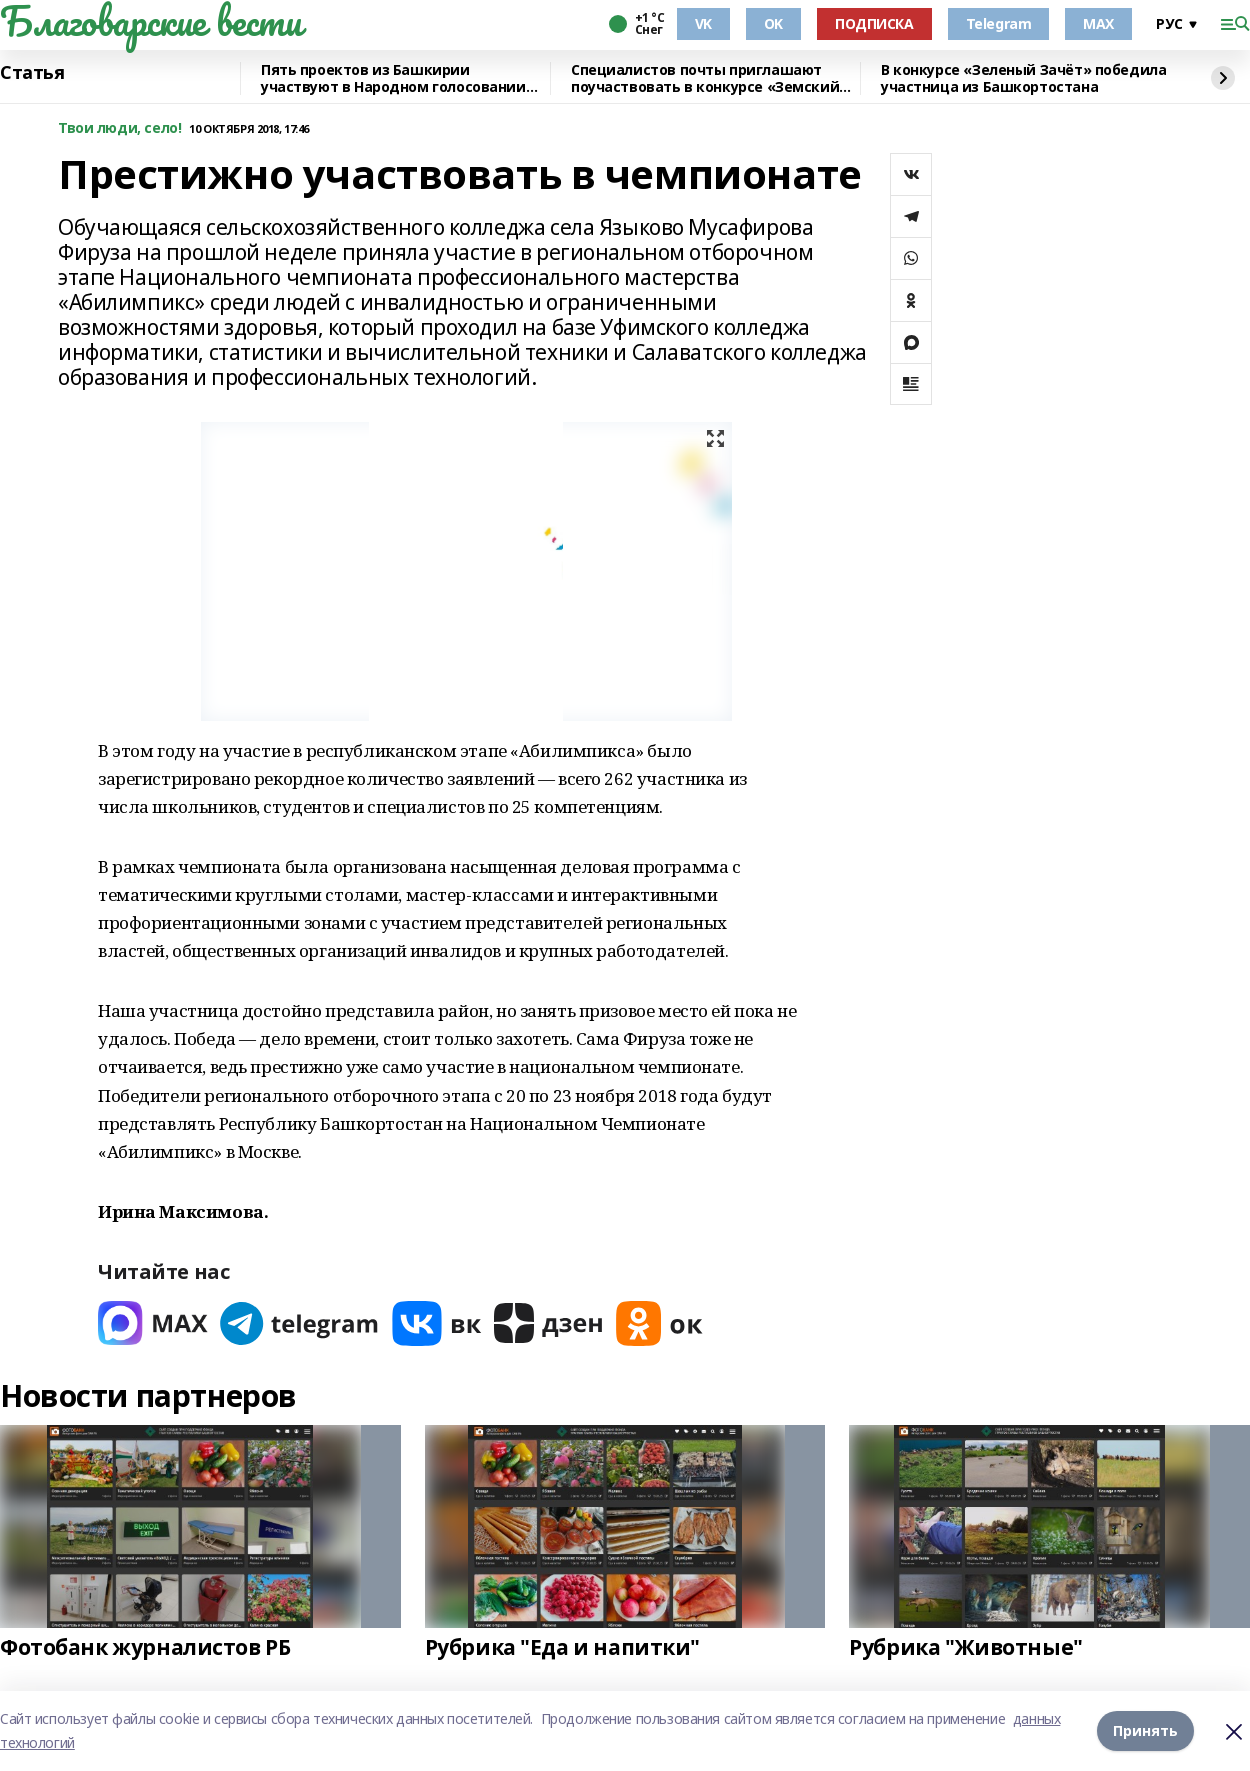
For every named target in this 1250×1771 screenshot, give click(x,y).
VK (703, 23)
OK (773, 23)
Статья (32, 73)
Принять (1145, 1730)
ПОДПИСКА (874, 23)
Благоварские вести (150, 21)
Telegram (999, 23)
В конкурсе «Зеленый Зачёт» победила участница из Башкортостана (1023, 78)
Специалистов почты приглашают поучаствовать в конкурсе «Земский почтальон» (705, 78)
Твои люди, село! (119, 128)
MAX (1098, 23)
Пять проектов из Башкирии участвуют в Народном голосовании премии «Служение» (393, 78)
